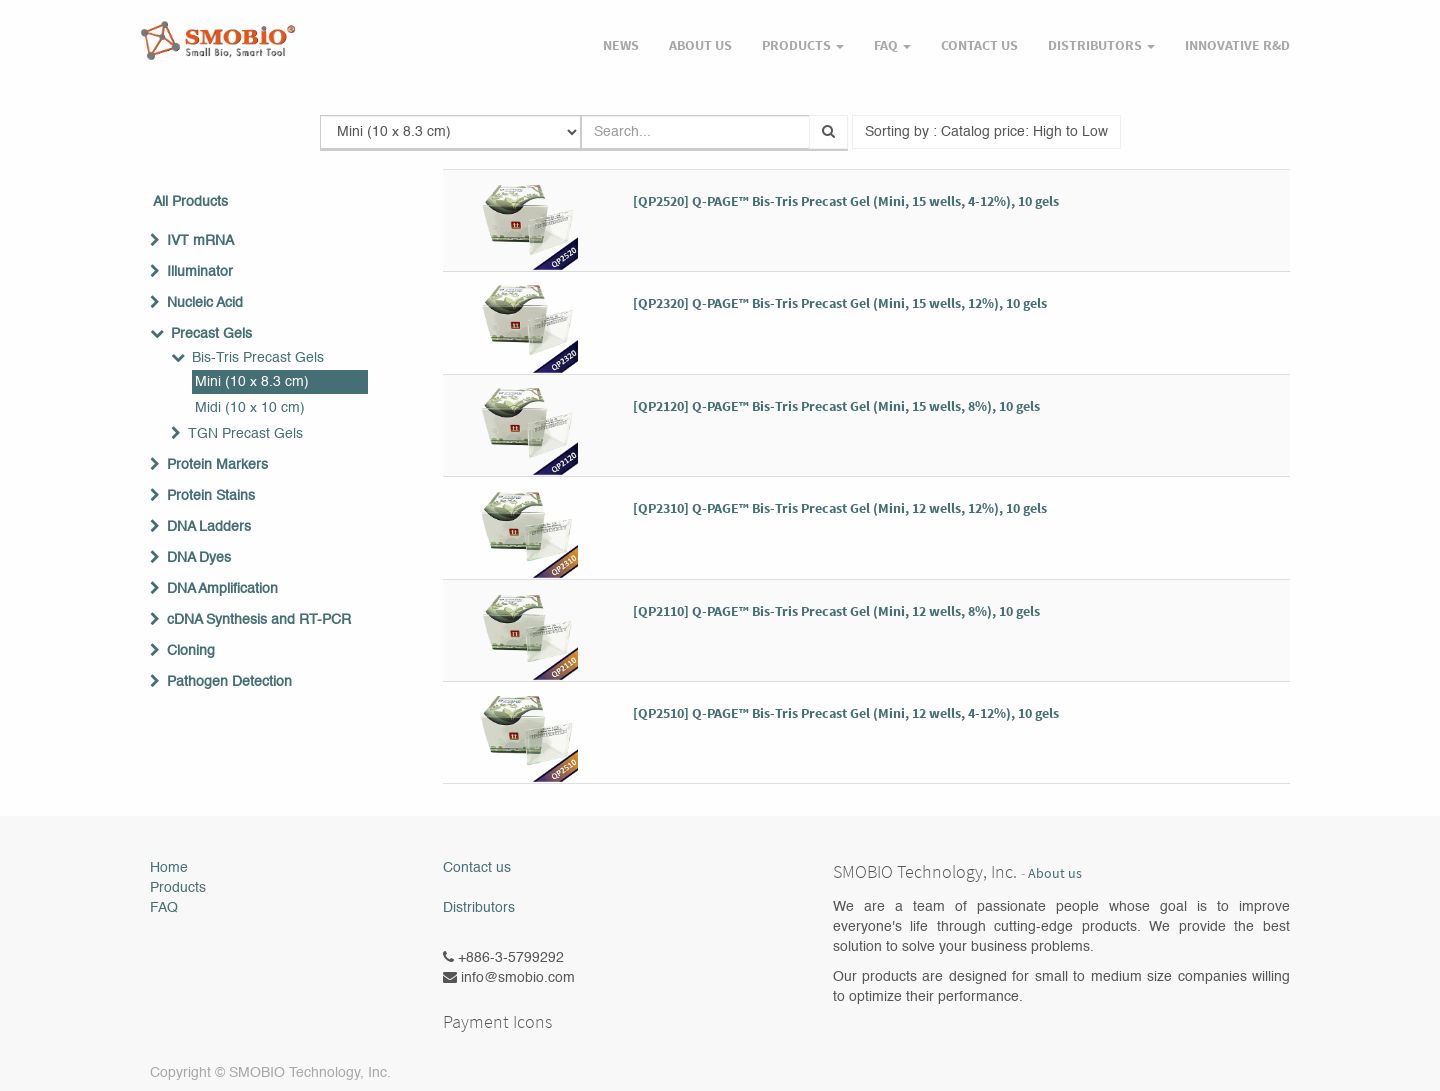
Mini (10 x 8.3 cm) (252, 382)
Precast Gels (211, 334)
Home (169, 868)
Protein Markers (217, 465)
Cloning (191, 651)
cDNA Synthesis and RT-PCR (259, 620)
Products (178, 888)
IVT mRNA (200, 241)
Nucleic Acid (205, 303)
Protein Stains (211, 496)
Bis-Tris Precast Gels (258, 358)
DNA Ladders (209, 527)
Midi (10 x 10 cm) (250, 408)
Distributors (479, 908)
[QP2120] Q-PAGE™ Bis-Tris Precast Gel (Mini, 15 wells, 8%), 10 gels (836, 406)
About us (1055, 873)
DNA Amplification (222, 589)
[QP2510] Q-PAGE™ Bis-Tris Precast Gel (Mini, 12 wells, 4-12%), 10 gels (846, 713)
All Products (190, 202)
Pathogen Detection (229, 682)
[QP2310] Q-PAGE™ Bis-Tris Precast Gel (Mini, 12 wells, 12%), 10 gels (840, 508)
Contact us (477, 868)
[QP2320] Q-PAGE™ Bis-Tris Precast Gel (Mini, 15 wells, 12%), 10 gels (840, 303)
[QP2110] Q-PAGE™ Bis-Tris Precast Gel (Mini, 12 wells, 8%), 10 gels (836, 611)
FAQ (164, 908)
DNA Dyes (199, 558)
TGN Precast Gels (245, 434)
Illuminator (200, 272)
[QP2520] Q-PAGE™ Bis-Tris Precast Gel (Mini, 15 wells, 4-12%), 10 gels (846, 201)
